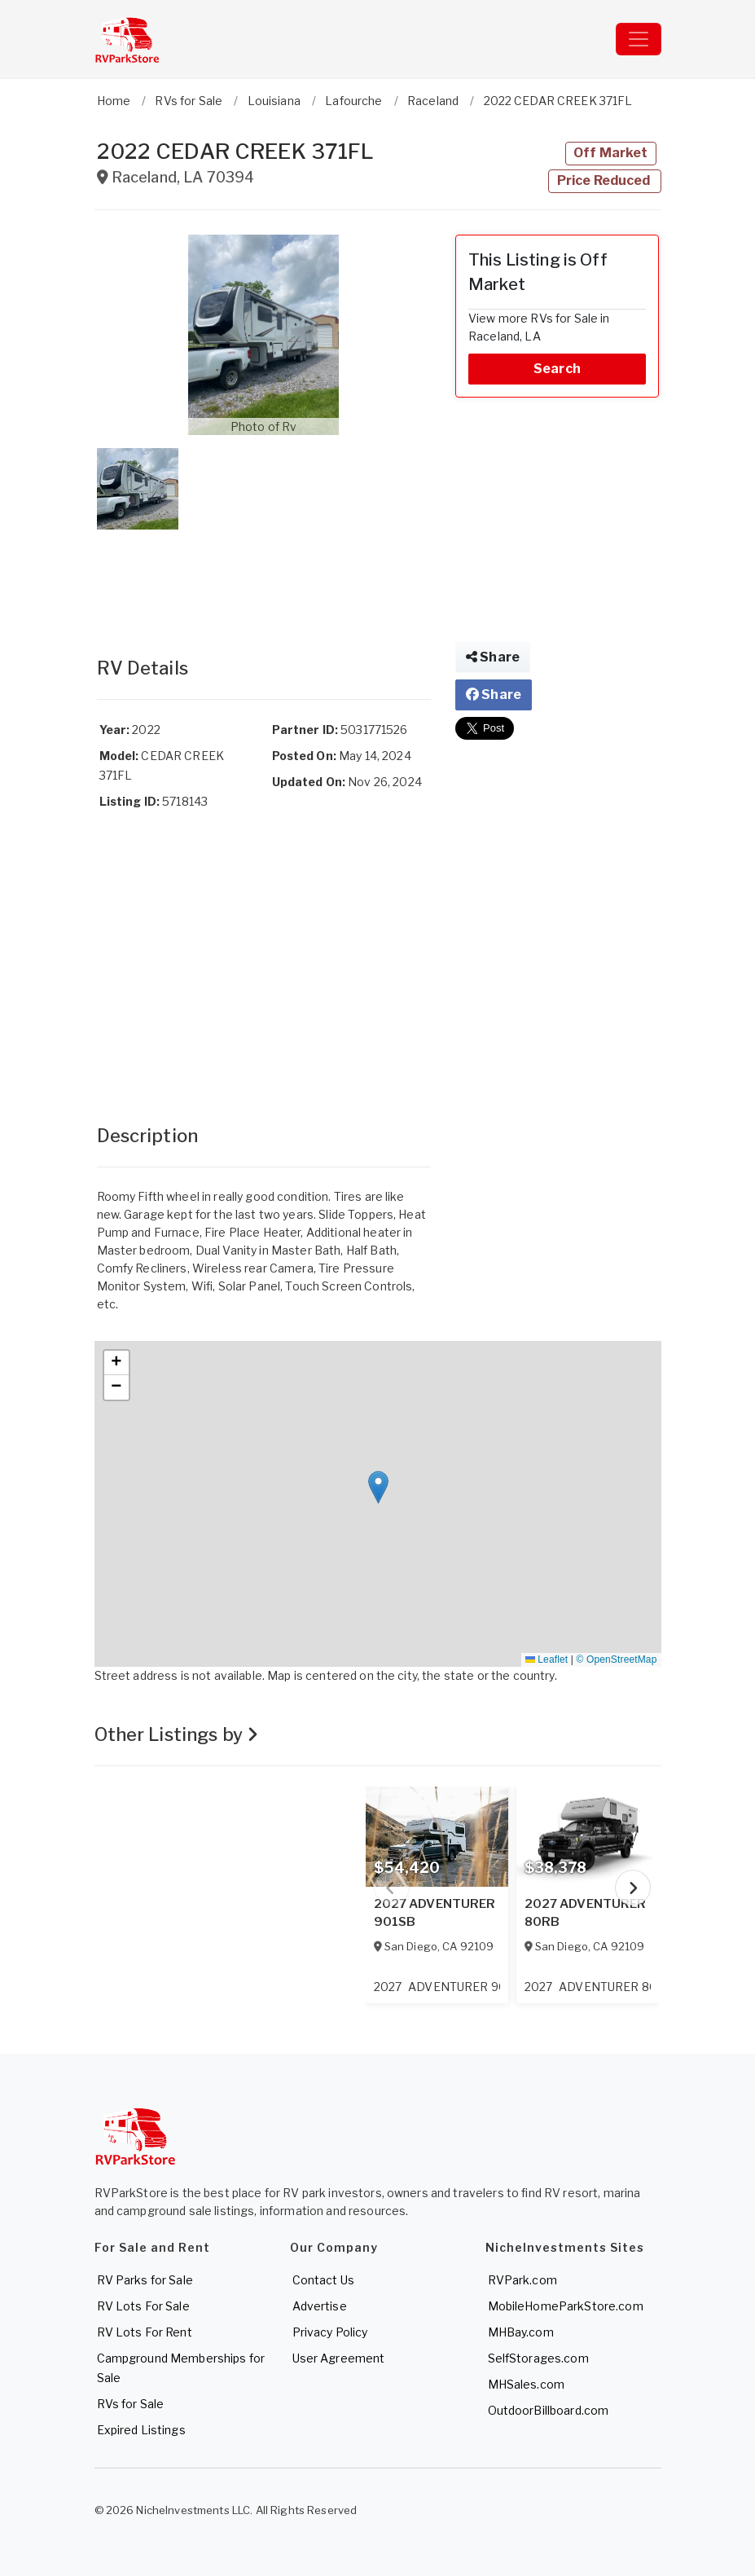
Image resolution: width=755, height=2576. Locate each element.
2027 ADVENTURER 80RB (586, 1913)
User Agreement (338, 2358)
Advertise (319, 2306)
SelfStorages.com (538, 2358)
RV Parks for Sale (145, 2280)
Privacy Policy (330, 2332)
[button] (264, 335)
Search (557, 368)
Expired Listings (141, 2430)
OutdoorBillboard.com (548, 2410)
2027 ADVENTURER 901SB (435, 1913)
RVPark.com (522, 2280)
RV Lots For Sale (143, 2306)
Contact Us (323, 2280)
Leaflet (546, 1659)
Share (493, 657)
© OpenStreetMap (617, 1659)
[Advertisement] (264, 577)
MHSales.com (526, 2384)
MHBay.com (521, 2332)
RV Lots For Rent (144, 2332)
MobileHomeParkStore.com (565, 2306)
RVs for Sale (131, 2404)
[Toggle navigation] (638, 39)
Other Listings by (176, 1734)
